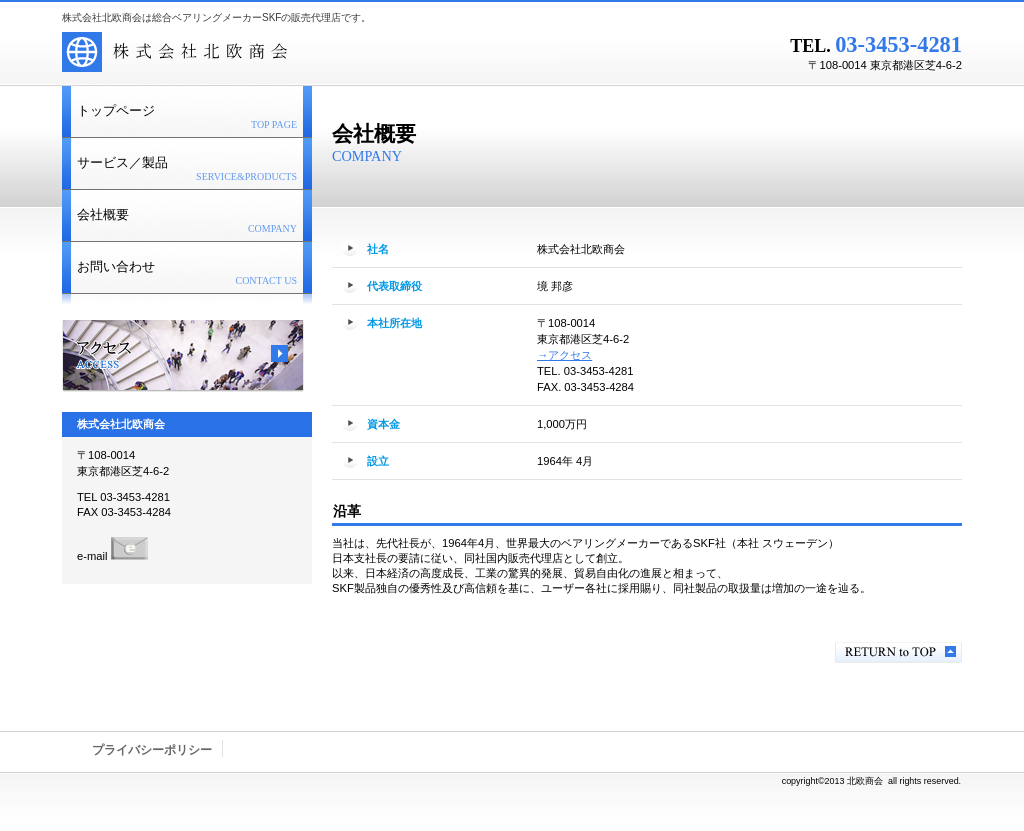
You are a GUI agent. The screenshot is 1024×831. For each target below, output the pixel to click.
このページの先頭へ (898, 652)
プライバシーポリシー (152, 750)
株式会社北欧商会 (312, 55)
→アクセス (564, 355)
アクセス (183, 356)
